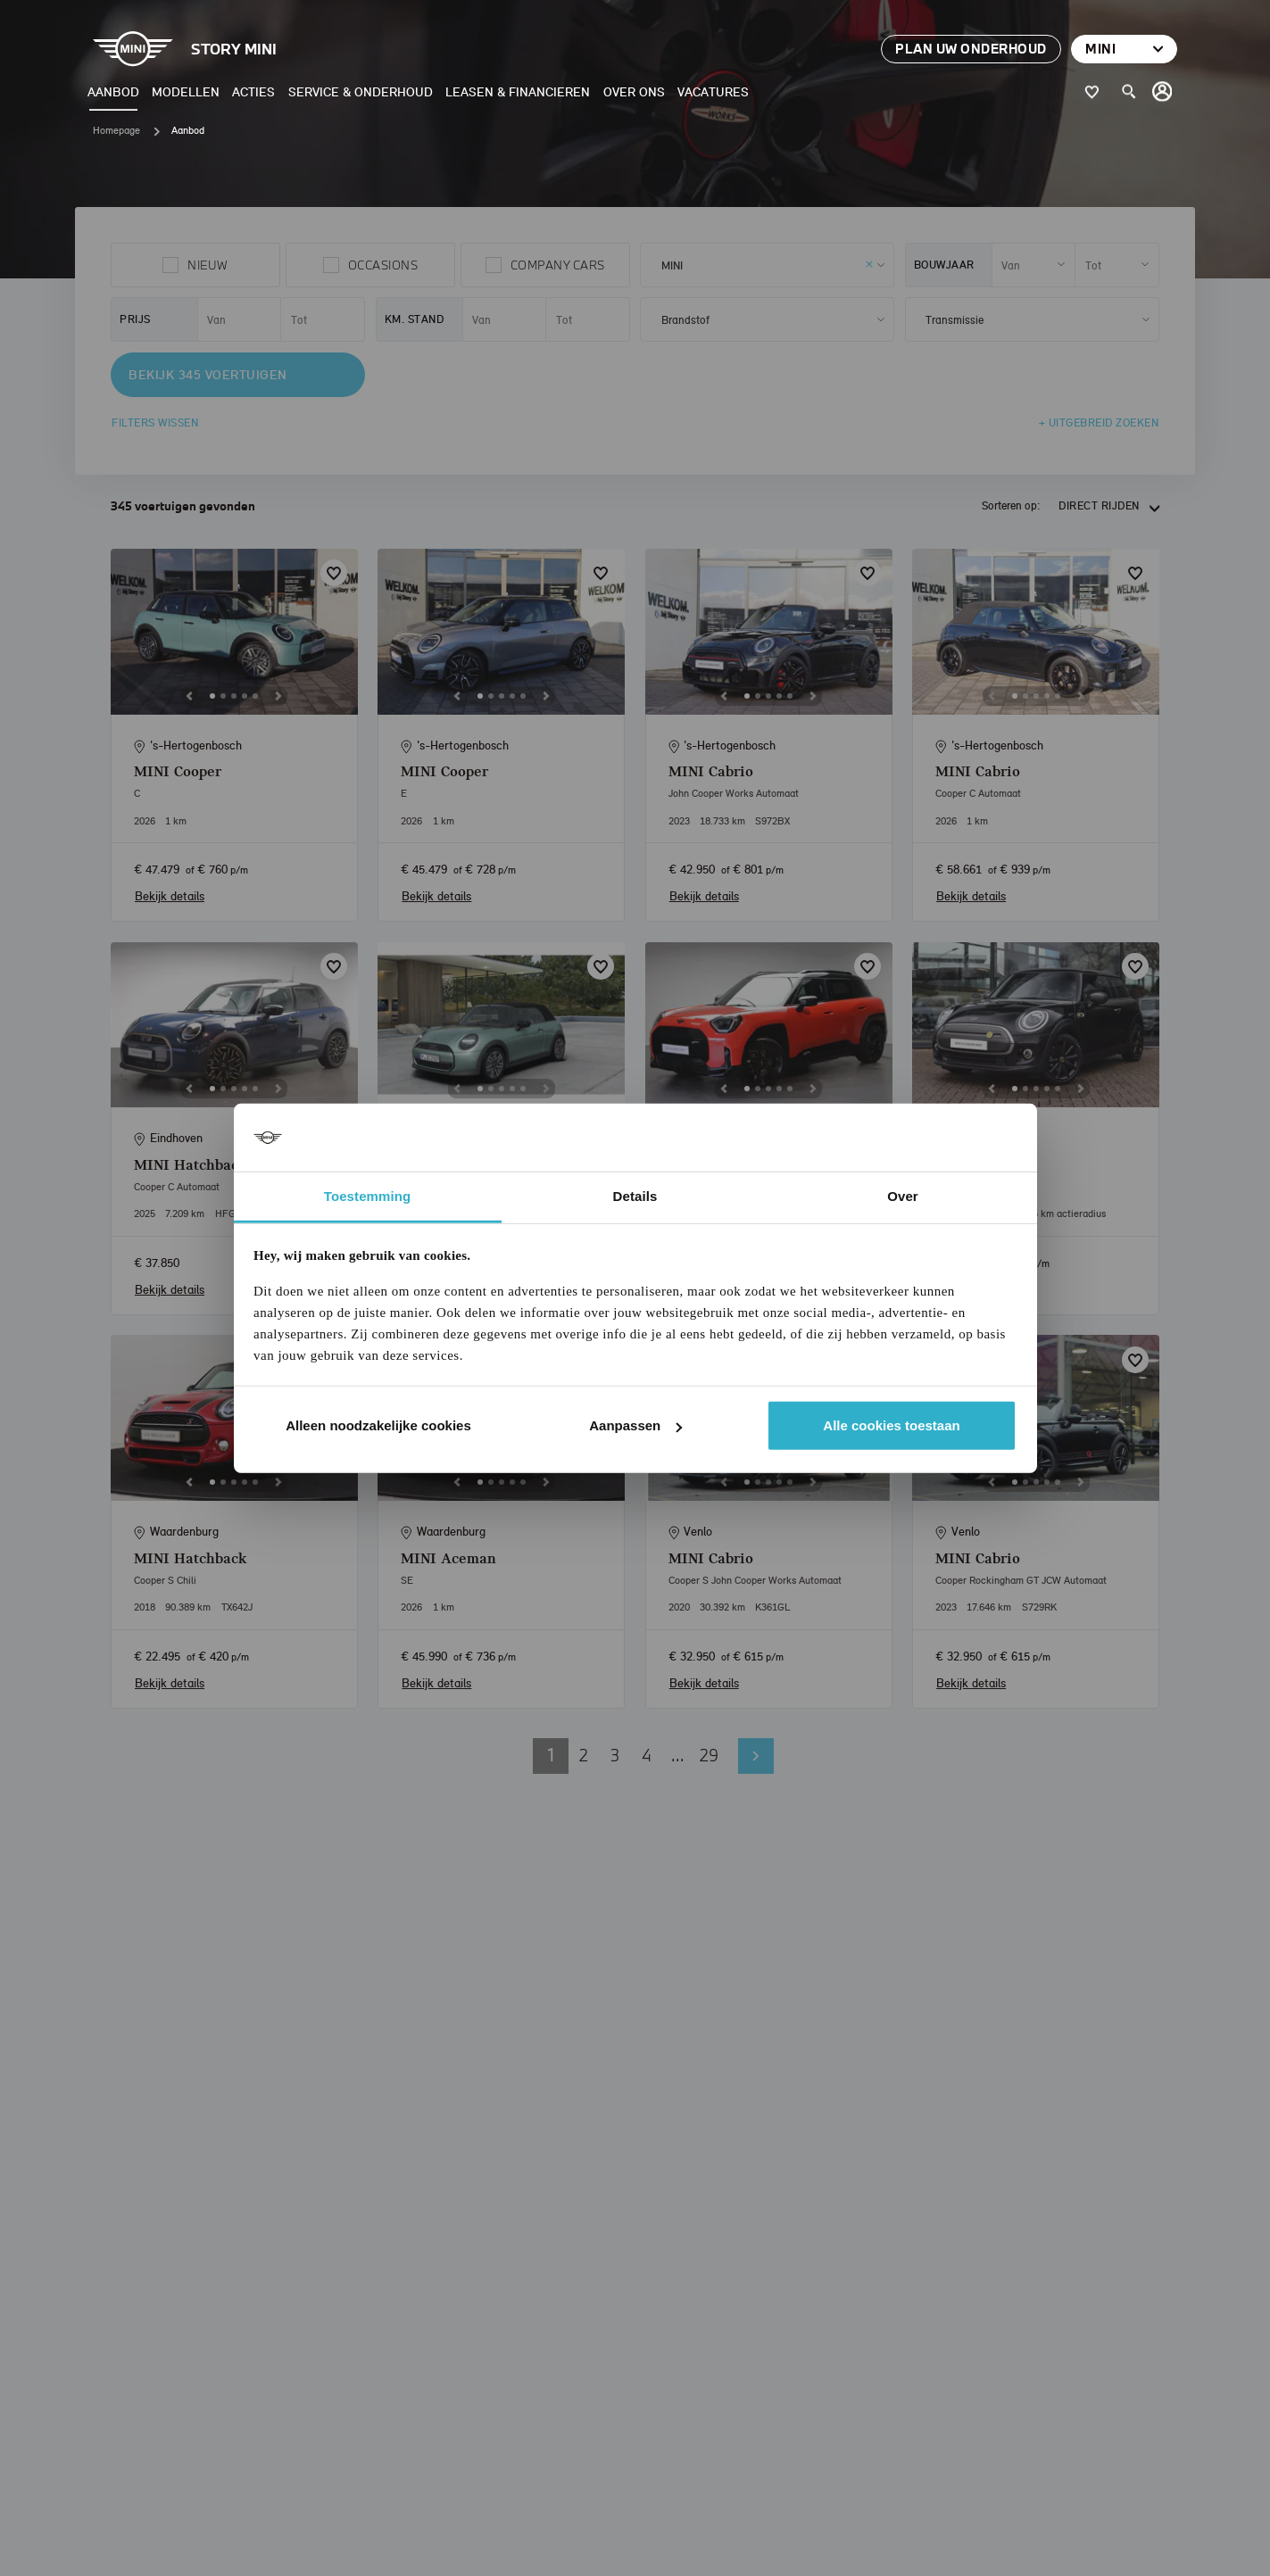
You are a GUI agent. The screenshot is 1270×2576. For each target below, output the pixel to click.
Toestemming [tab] (367, 1196)
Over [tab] (902, 1196)
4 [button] (647, 1755)
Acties (253, 91)
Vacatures (713, 91)
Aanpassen (635, 1425)
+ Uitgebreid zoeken (1099, 422)
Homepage (116, 130)
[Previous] (189, 696)
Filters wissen (155, 422)
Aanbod (113, 91)
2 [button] (583, 1755)
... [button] (678, 1755)
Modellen (186, 91)
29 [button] (709, 1755)
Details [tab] (635, 1196)
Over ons (634, 91)
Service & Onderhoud (360, 91)
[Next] (278, 696)
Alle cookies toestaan (891, 1425)
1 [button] (550, 1755)
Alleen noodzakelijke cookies (378, 1425)
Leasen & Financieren (517, 91)
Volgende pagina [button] (756, 1756)
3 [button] (614, 1755)
